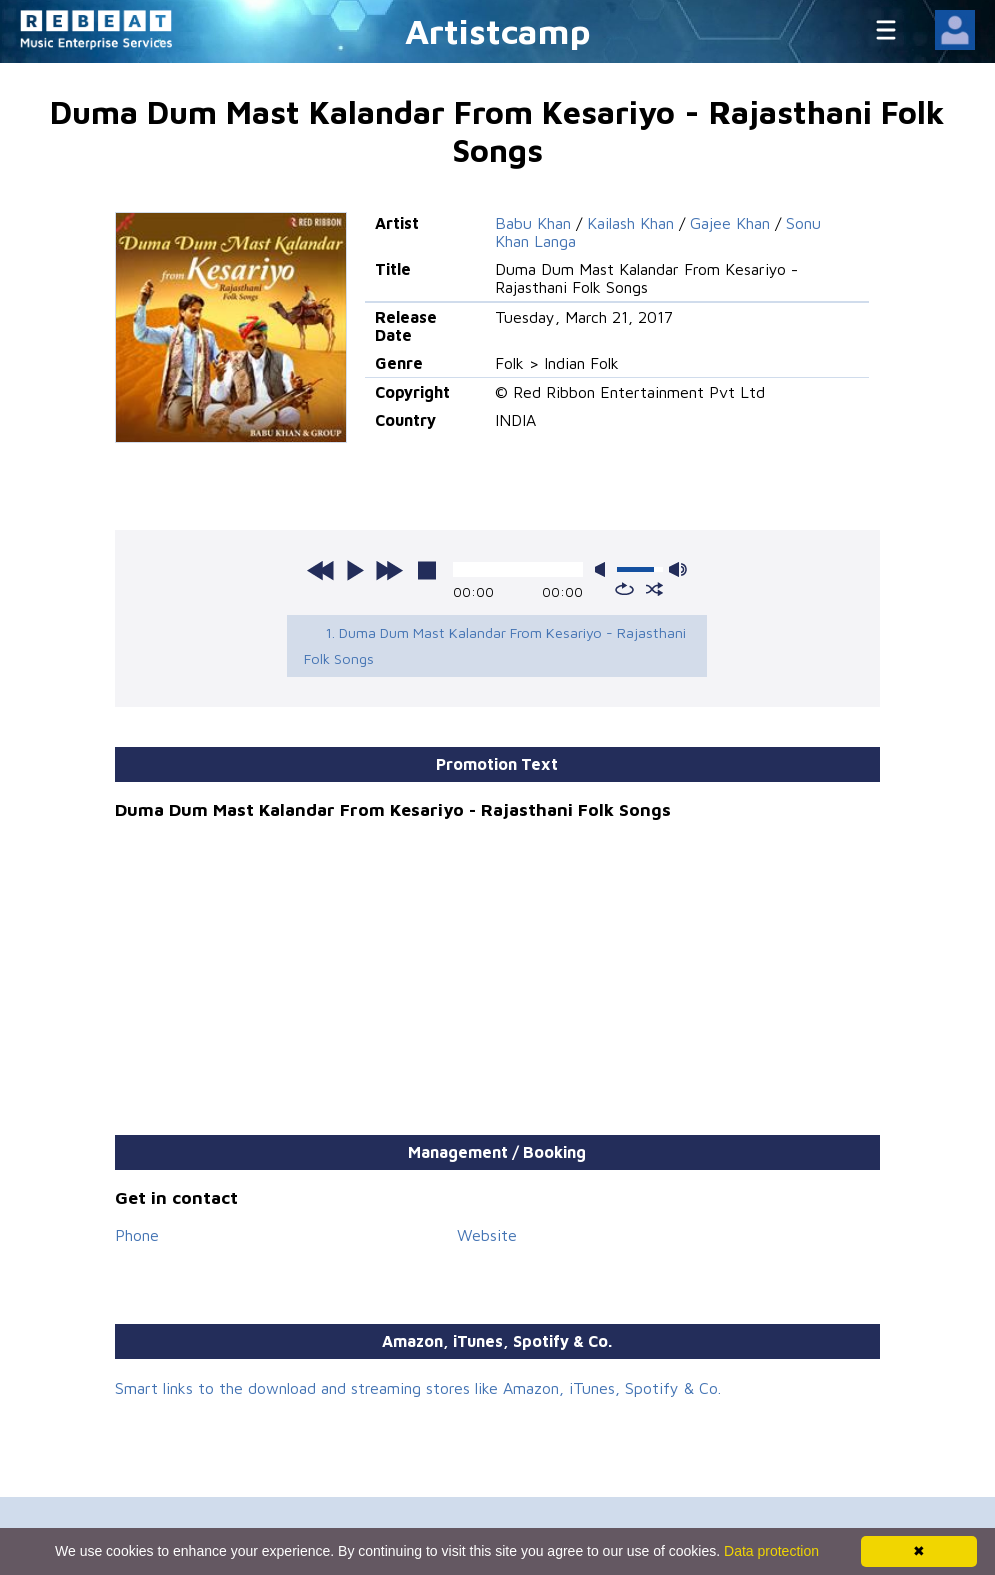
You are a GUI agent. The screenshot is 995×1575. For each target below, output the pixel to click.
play (355, 570)
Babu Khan (533, 223)
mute (604, 569)
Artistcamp (498, 30)
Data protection (771, 1551)
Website (487, 1235)
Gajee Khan (730, 223)
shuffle (654, 589)
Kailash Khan (630, 223)
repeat (624, 589)
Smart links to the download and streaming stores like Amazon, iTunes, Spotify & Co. (418, 1388)
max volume (678, 569)
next (389, 570)
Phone (137, 1235)
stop (427, 570)
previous (321, 570)
